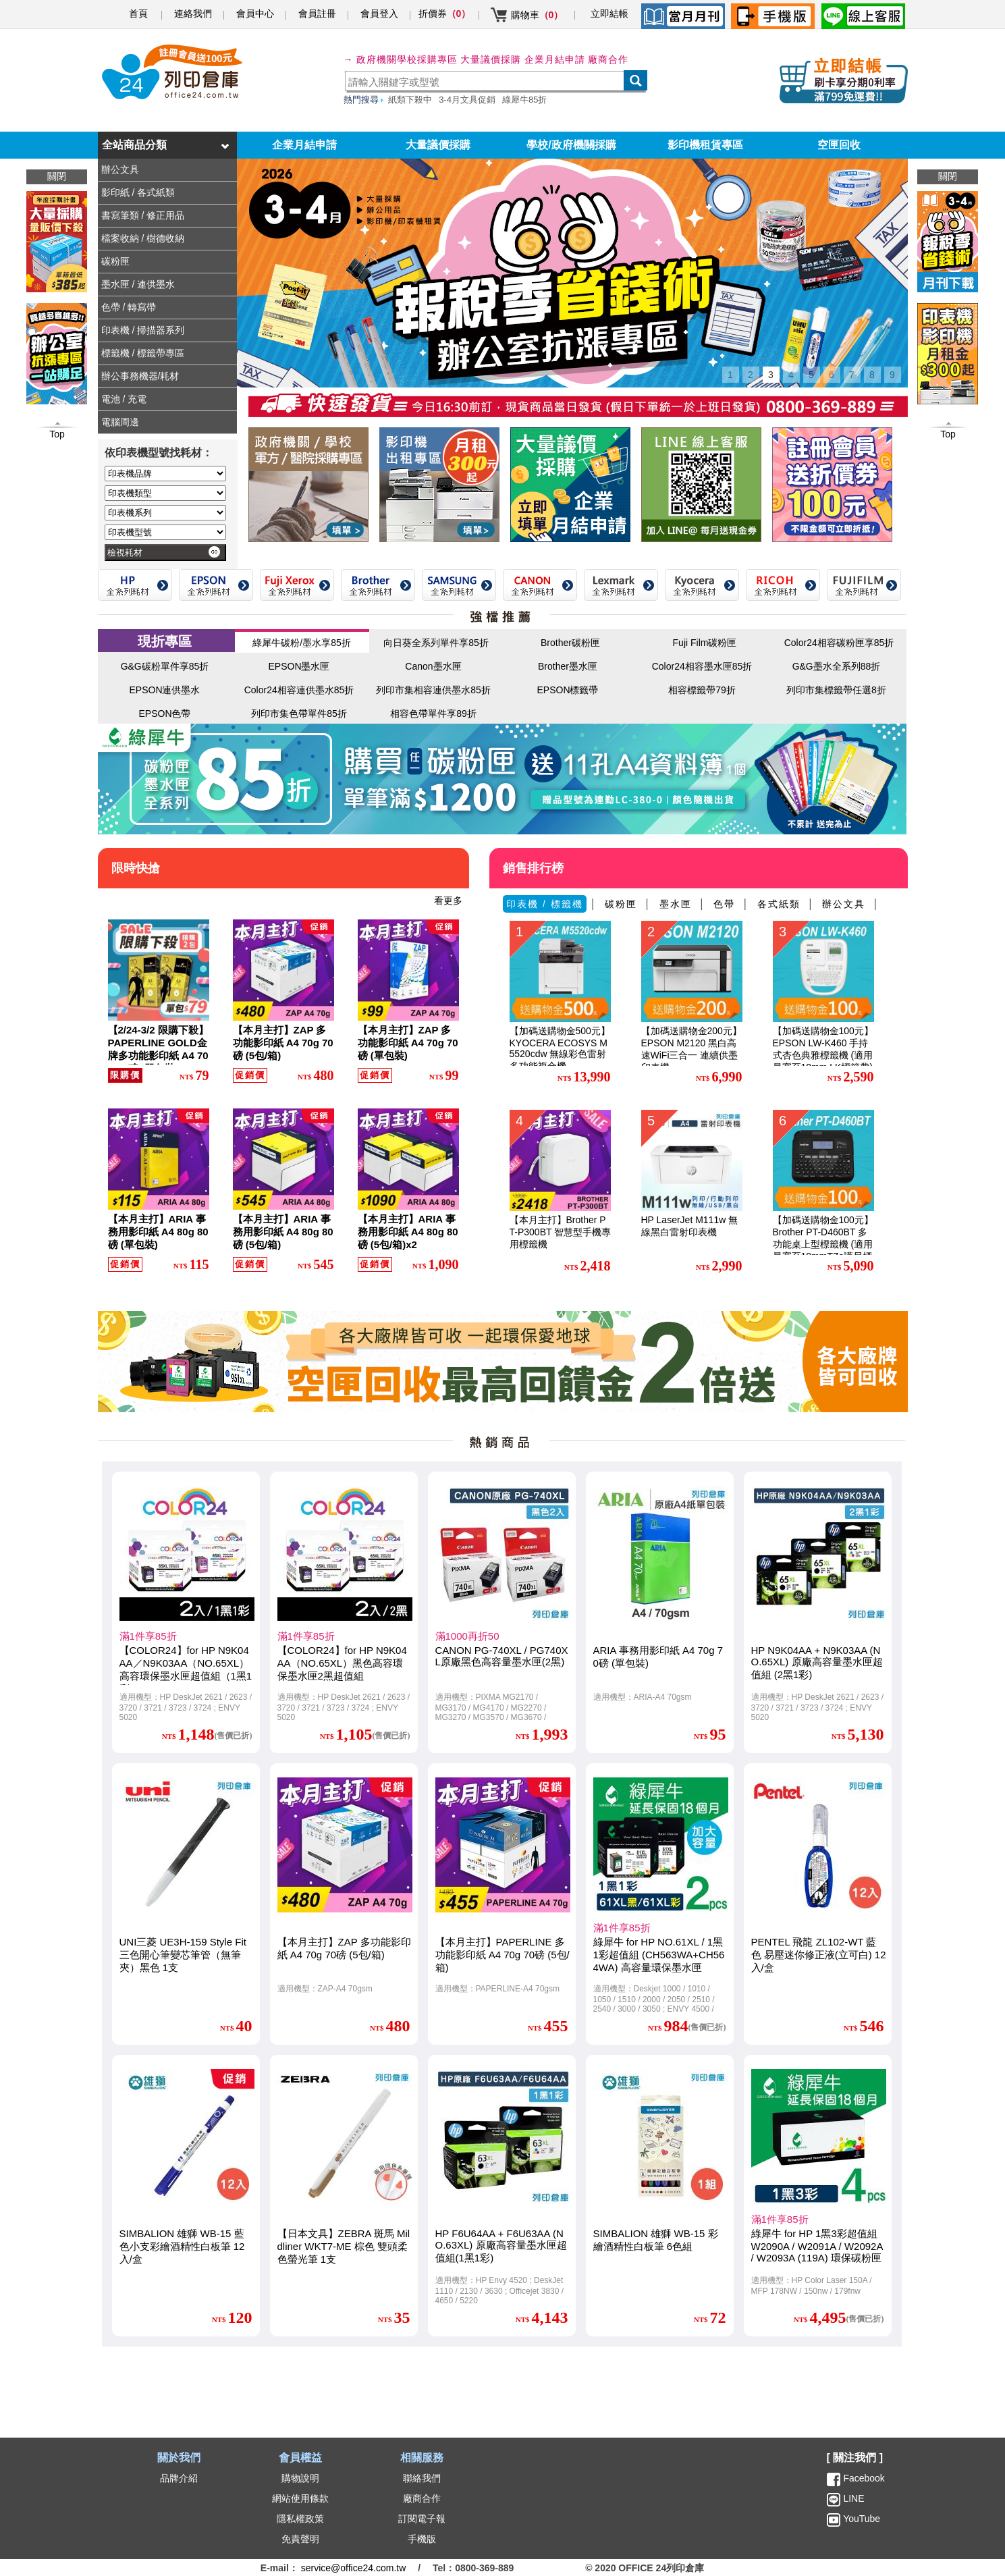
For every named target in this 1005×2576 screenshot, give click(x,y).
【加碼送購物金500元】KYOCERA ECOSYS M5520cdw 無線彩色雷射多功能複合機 (560, 1048)
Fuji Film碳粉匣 (705, 642)
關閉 (947, 176)
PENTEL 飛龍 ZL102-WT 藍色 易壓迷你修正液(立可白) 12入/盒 (818, 1954)
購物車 (537, 14)
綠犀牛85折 (524, 100)
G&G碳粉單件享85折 (165, 666)
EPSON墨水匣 (298, 666)
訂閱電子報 (421, 2518)
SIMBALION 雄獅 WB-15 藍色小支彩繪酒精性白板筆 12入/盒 (182, 2246)
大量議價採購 (438, 145)
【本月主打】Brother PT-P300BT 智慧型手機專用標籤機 (561, 1232)
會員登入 (379, 13)
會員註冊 (317, 13)
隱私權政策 (300, 2518)
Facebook (863, 2478)
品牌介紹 (179, 2478)
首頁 (138, 13)
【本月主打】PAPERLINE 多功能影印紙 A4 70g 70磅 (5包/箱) (502, 1954)
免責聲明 (300, 2538)
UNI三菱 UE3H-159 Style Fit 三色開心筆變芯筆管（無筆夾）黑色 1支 (182, 1954)
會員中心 (255, 13)
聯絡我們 (422, 2478)
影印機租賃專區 (705, 145)
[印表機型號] (165, 532)
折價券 (444, 13)
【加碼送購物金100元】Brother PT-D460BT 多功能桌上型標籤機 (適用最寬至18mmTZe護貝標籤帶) (823, 1244)
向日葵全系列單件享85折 (436, 642)
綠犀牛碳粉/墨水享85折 (301, 642)
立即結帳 (609, 13)
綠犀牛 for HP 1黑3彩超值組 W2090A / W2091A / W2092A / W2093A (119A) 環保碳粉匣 (817, 2245)
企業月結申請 (304, 145)
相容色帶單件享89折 (433, 713)
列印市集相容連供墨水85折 (433, 690)
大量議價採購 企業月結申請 (522, 59)
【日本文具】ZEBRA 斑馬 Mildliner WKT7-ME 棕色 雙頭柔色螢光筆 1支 (343, 2246)
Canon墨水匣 (433, 666)
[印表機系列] (165, 512)
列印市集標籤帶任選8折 (836, 690)
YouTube (861, 2518)
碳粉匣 (621, 903)
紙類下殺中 (410, 100)
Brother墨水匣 (567, 666)
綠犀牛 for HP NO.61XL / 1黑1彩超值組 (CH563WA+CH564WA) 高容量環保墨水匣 (659, 1954)
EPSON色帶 (164, 713)
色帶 (724, 903)
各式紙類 (778, 903)
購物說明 (300, 2478)
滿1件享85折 (148, 1636)
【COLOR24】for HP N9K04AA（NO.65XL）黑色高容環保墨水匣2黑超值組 (342, 1663)
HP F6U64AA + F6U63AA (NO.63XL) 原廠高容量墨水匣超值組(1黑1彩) (501, 2245)
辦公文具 (843, 903)
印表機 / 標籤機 (544, 903)
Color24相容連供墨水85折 (299, 690)
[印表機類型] (165, 493)
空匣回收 (839, 145)
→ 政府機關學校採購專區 (401, 59)
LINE (853, 2498)
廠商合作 (608, 59)
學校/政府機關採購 (571, 145)
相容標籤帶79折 (702, 690)
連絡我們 (193, 13)
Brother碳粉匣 (570, 642)
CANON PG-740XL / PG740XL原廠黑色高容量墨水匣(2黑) (501, 1655)
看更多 (448, 900)
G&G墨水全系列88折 (836, 666)
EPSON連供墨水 (164, 690)
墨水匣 (675, 903)
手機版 (422, 2538)
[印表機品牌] (165, 473)
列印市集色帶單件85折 (299, 713)
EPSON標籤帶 (567, 690)
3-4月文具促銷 (467, 100)
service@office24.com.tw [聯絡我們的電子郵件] (353, 2567)
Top (948, 434)
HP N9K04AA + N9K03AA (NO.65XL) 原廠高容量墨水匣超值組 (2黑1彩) (817, 1662)
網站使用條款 (300, 2498)
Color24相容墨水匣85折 (702, 666)
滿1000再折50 (467, 1636)
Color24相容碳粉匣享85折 (839, 642)
